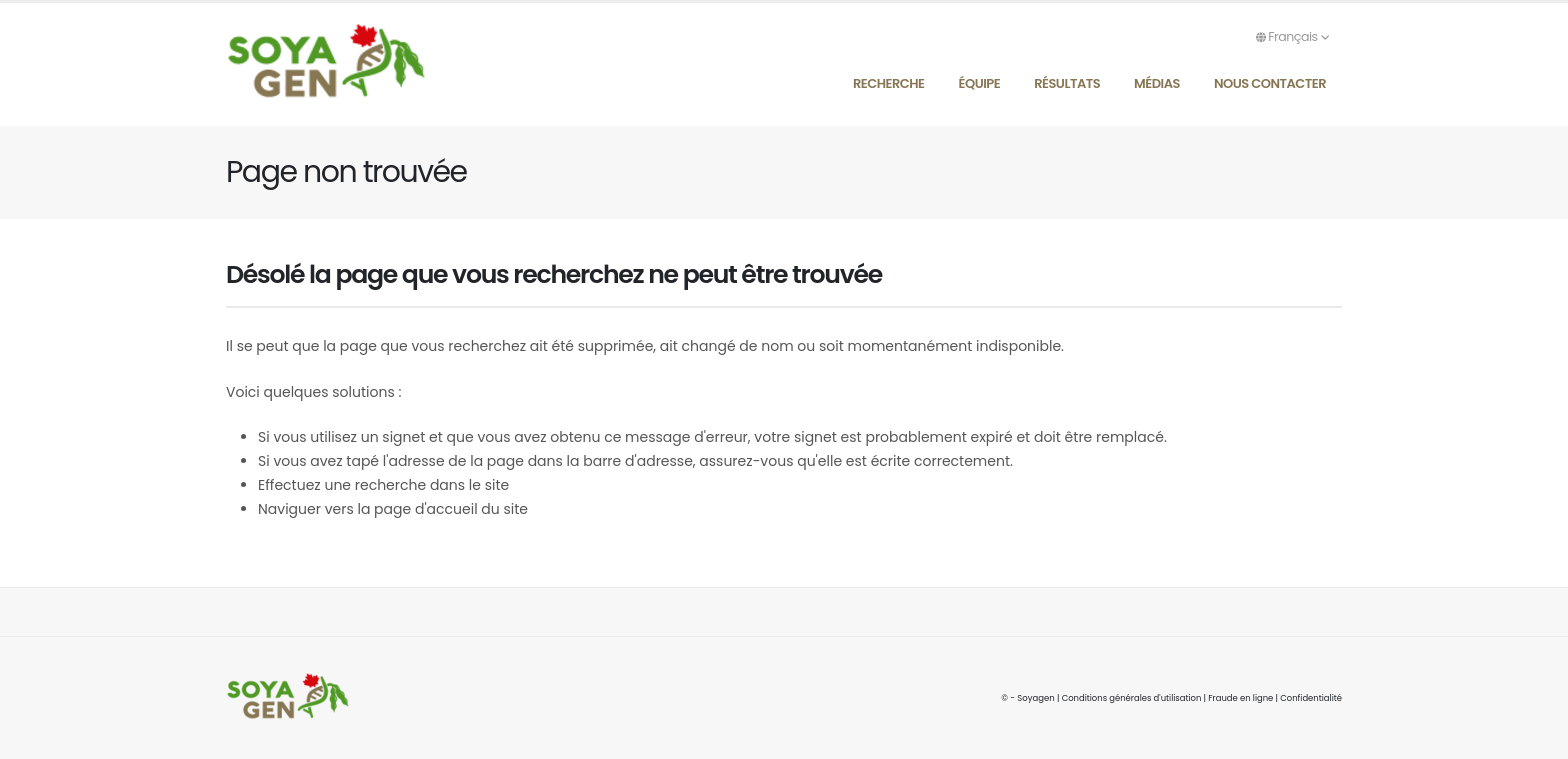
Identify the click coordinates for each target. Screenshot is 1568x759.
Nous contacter (1270, 83)
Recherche (889, 83)
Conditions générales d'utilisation (1129, 698)
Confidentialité (1311, 698)
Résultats (1067, 83)
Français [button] (1292, 36)
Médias (1157, 83)
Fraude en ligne (1240, 698)
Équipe (980, 83)
